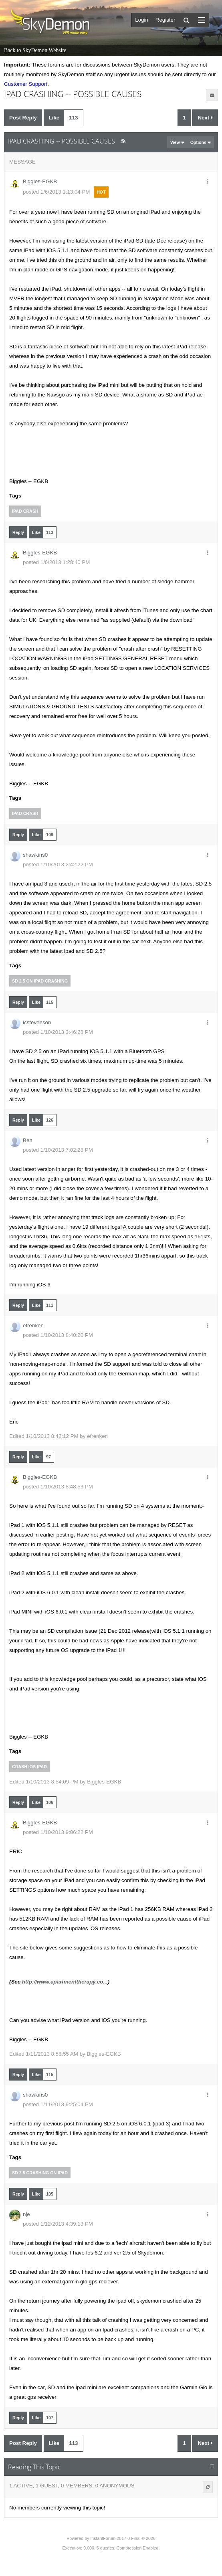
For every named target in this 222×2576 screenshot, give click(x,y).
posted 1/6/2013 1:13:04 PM (56, 192)
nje (26, 2214)
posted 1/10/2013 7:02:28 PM (58, 1150)
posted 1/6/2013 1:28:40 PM (56, 562)
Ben (27, 1140)
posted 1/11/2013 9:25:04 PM (58, 2104)
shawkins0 (35, 855)
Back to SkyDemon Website (35, 50)
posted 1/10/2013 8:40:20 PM (58, 1335)
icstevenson (37, 1022)
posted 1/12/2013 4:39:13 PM (58, 2224)
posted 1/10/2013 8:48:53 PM (58, 1487)
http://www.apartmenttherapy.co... (65, 1982)
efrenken (33, 1325)
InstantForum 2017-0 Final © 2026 (122, 2538)
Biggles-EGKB (40, 181)
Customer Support (25, 84)
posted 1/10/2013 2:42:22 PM (58, 864)
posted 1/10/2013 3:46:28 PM (58, 1032)
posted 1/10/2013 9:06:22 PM (58, 1832)
